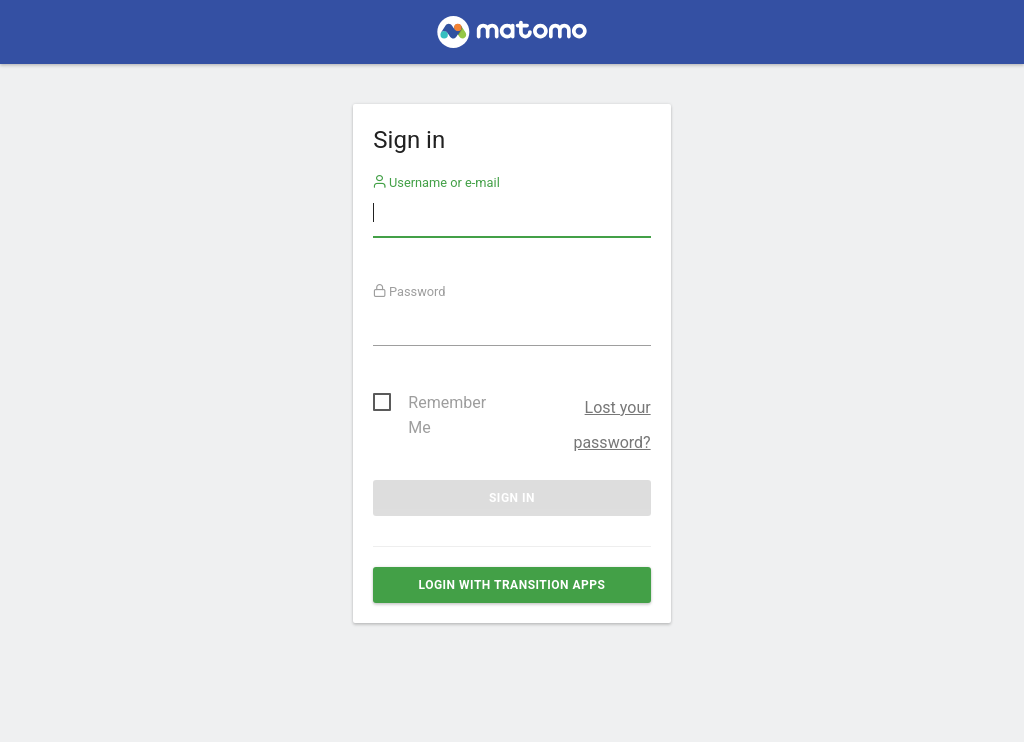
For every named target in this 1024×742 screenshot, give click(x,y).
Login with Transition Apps (512, 585)
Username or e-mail (436, 182)
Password (409, 291)
